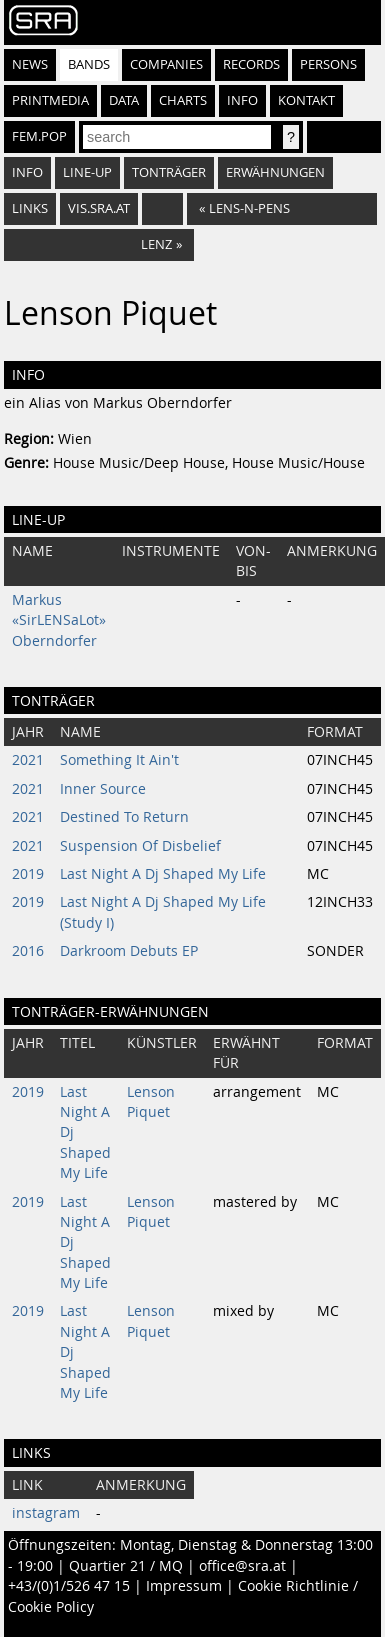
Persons (328, 64)
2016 (28, 951)
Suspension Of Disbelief (140, 846)
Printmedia (50, 100)
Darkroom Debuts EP (129, 951)
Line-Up (87, 172)
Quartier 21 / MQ (126, 1566)
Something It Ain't (119, 760)
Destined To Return (124, 817)
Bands (89, 64)
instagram (46, 1513)
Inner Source (103, 789)
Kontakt (306, 100)
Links (30, 208)
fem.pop (39, 136)
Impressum (184, 1586)
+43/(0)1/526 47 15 (69, 1586)
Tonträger (169, 172)
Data (124, 100)
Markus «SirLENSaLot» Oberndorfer (59, 620)
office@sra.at (242, 1566)
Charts (183, 100)
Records (251, 64)
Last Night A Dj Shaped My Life (163, 874)
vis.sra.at (99, 208)
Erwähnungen (275, 172)
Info (242, 100)
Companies (166, 64)
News (30, 64)
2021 (28, 760)
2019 (28, 874)
